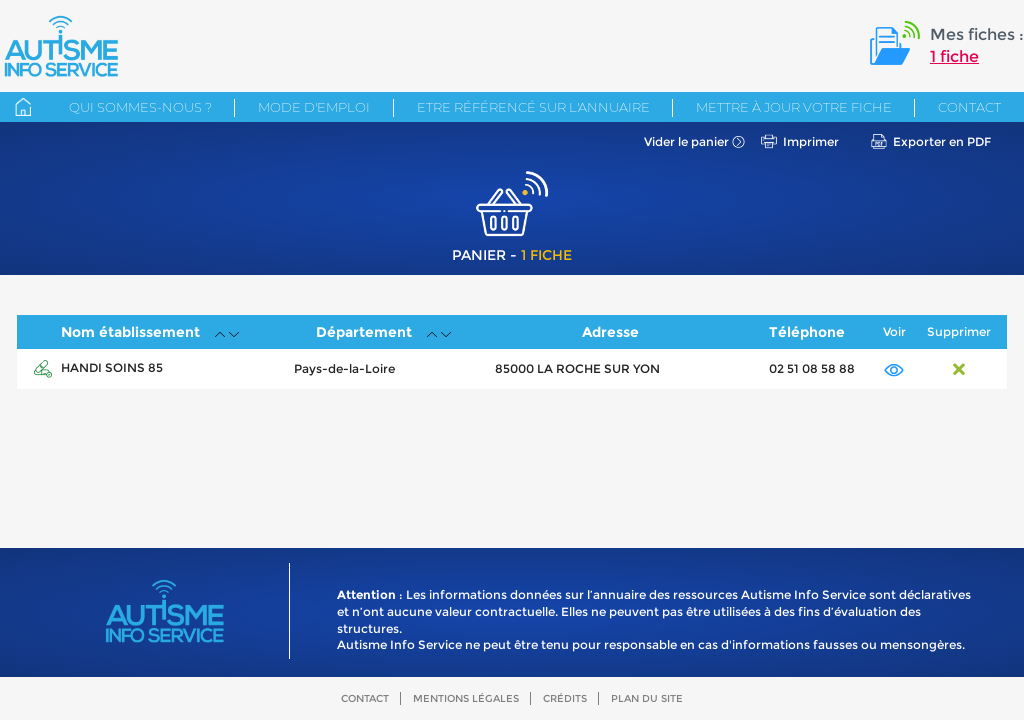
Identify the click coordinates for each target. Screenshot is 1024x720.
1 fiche (954, 56)
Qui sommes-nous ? (140, 107)
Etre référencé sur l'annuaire (533, 107)
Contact (969, 107)
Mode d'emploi (314, 107)
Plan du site (647, 698)
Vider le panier (686, 141)
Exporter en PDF (942, 141)
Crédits (565, 698)
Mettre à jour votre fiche (794, 107)
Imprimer (811, 141)
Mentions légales (466, 698)
